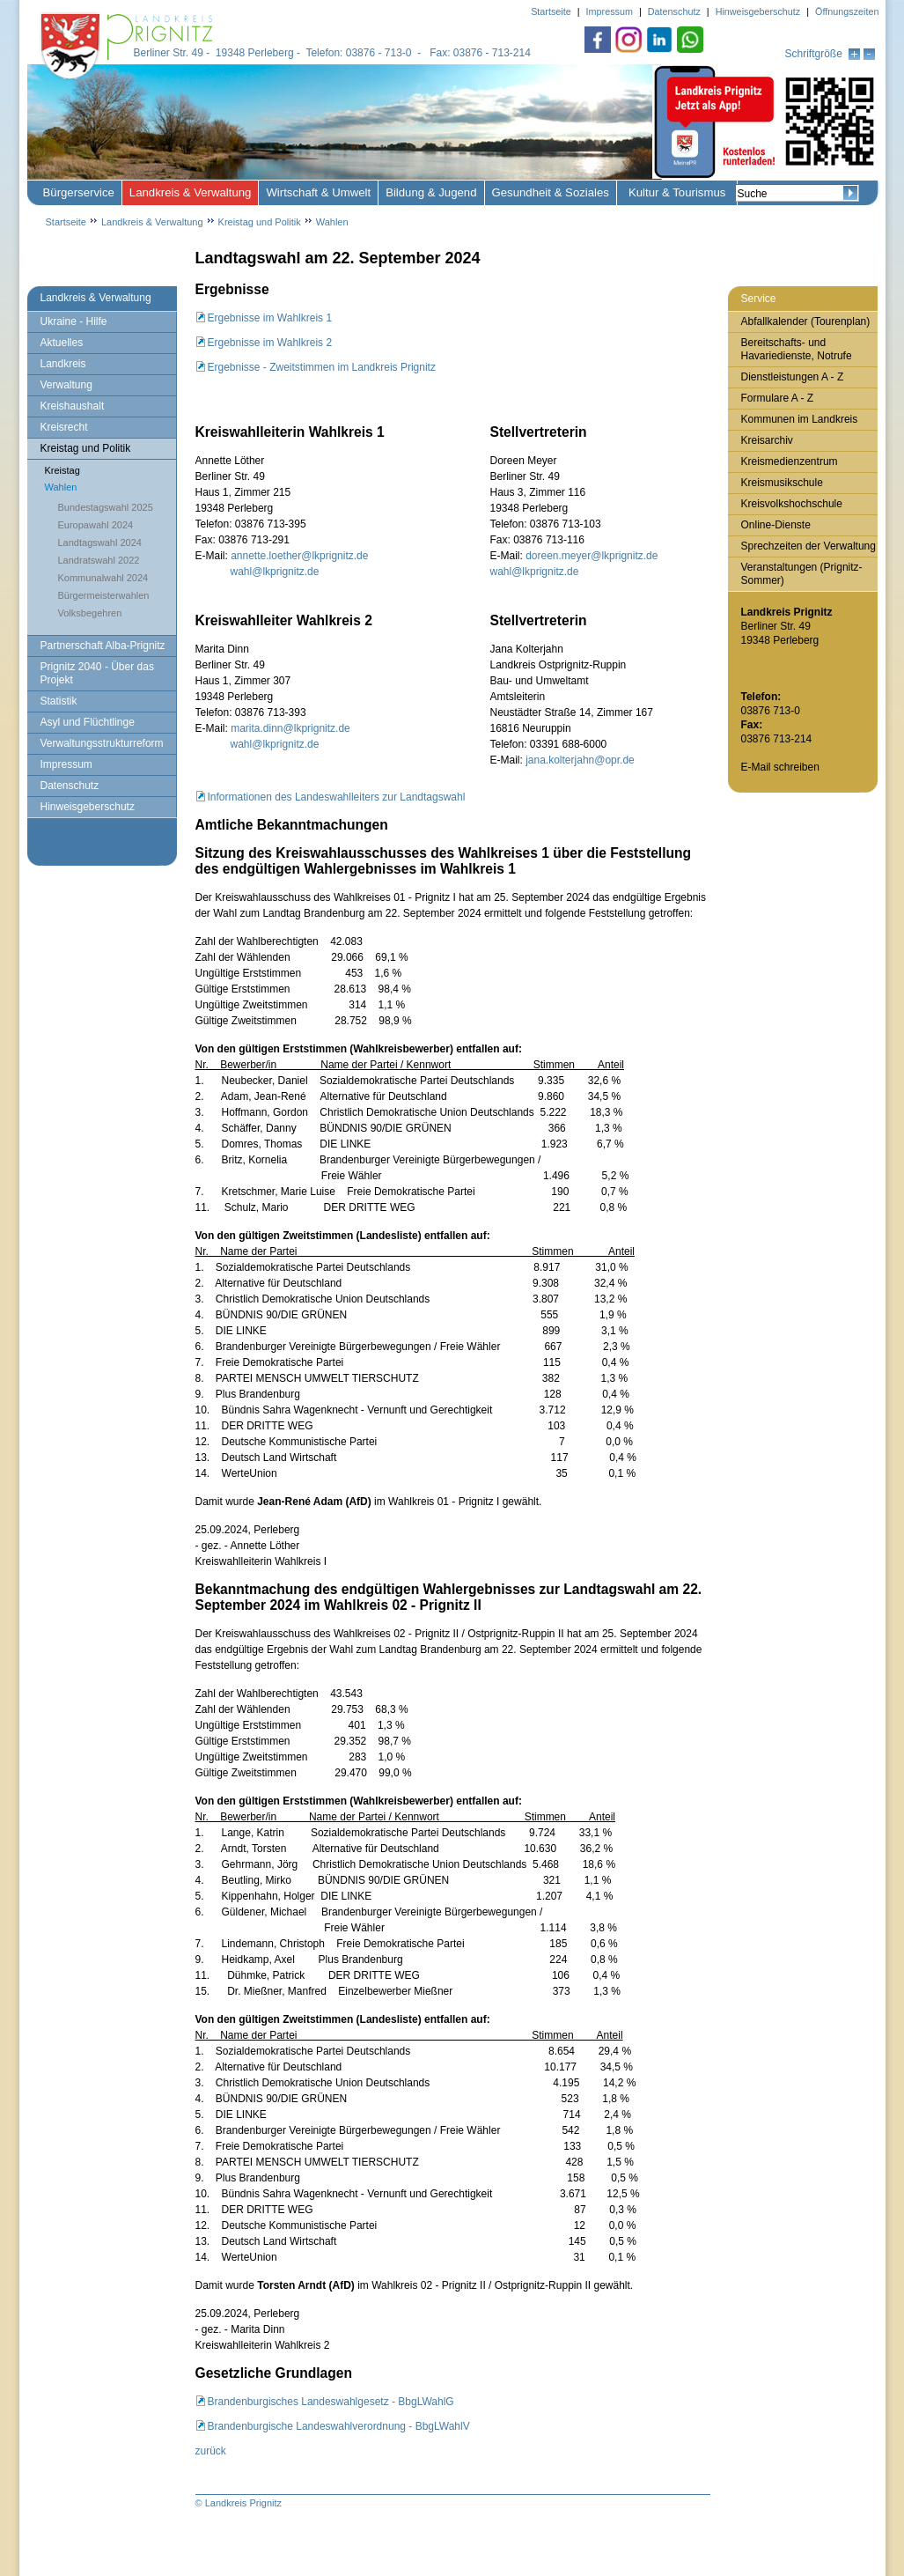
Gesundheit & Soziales (550, 192)
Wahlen (332, 222)
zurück (210, 2451)
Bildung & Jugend (431, 192)
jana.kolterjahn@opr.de (579, 760)
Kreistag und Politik (259, 222)
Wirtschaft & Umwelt (318, 192)
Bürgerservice (78, 192)
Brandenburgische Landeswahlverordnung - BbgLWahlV (339, 2426)
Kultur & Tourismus (676, 192)
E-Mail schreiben (780, 767)
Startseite (66, 222)
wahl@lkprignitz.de (275, 571)
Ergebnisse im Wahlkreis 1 (270, 318)
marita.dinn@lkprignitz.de (290, 728)
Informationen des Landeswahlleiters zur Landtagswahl (337, 797)
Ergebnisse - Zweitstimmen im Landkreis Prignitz (322, 367)
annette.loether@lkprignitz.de (299, 556)
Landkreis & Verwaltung (190, 192)
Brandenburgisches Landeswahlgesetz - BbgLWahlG (331, 2401)
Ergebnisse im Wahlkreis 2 (270, 342)
